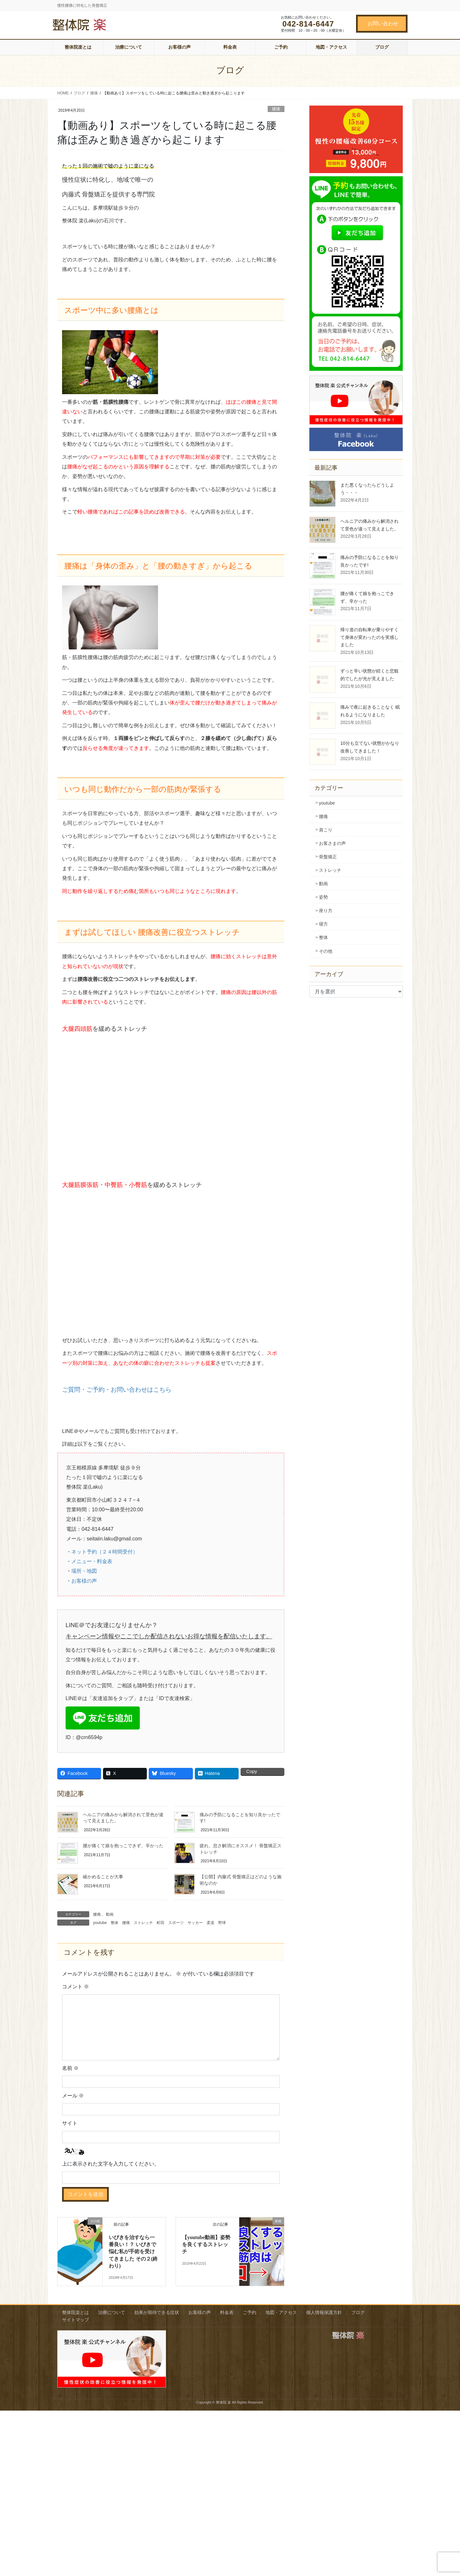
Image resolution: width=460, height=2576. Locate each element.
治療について (111, 2312)
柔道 (210, 1922)
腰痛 (276, 109)
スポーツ (176, 1922)
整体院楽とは (75, 2312)
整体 (114, 1922)
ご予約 (249, 2312)
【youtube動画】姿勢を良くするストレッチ (206, 2244)
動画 (110, 1914)
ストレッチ (143, 1922)
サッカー (195, 1922)
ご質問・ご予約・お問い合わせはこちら (116, 1389)
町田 (160, 1922)
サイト (69, 2123)
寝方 (323, 923)
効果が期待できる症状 (156, 2312)
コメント (75, 1986)
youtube (100, 1922)
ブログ (358, 2312)
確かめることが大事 (103, 1876)
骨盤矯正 (328, 856)
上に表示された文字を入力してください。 (110, 2164)
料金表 (227, 2312)
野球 (222, 1922)
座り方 (325, 910)
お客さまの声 (332, 843)
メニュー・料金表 (91, 1561)
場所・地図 (84, 1571)
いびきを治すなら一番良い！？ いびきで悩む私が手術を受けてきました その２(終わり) (133, 2252)
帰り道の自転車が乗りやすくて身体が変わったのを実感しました (369, 637)
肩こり (325, 829)
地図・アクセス (281, 2312)
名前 (70, 2068)
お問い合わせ (383, 23)
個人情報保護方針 (324, 2312)
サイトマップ (75, 2319)
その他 (325, 951)
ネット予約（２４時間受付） (104, 1551)
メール (73, 2095)
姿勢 (323, 897)
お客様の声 (84, 1581)
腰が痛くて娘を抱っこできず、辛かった (123, 1845)
